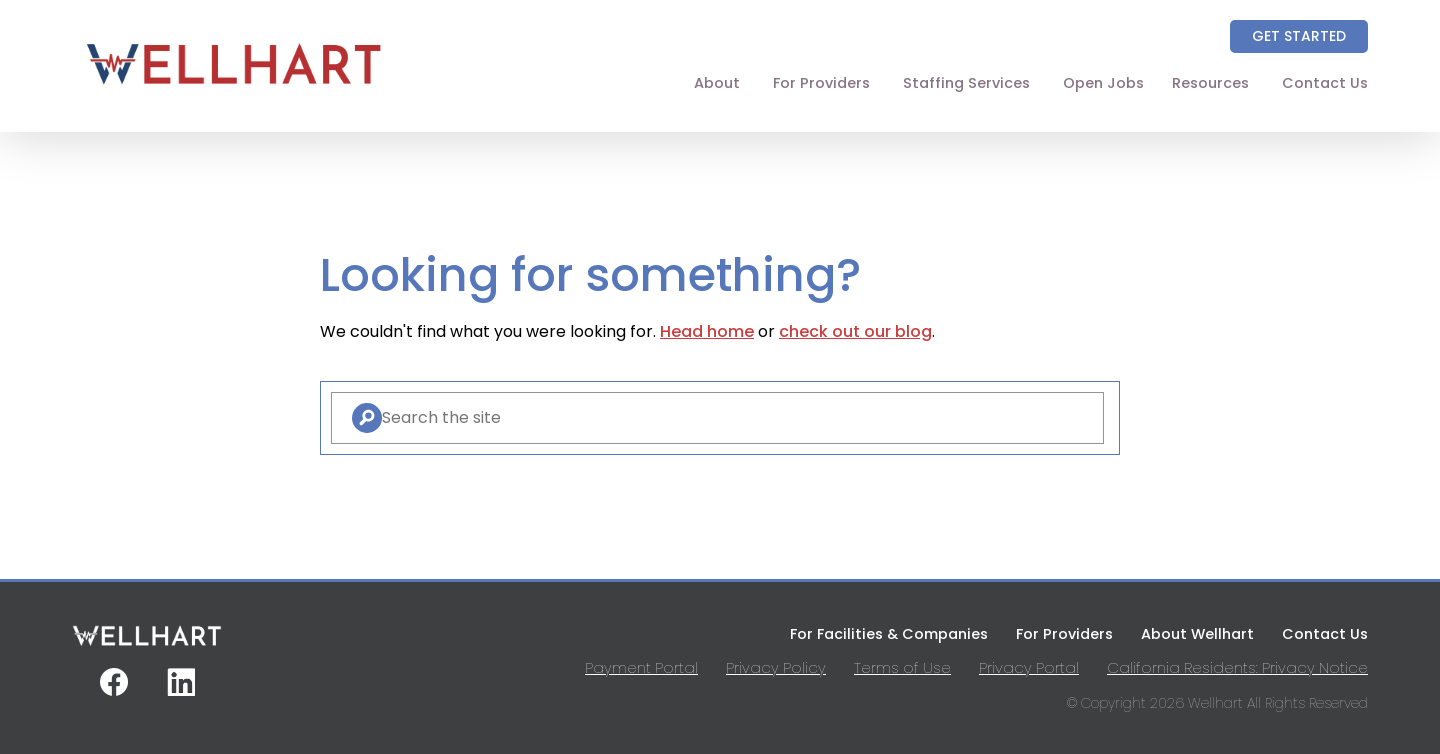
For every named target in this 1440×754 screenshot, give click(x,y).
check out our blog (855, 331)
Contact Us (1325, 83)
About (717, 83)
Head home (707, 331)
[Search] (367, 418)
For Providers (821, 83)
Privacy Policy (776, 667)
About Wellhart (1197, 634)
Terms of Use (902, 667)
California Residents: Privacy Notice (1237, 667)
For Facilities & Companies (889, 634)
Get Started (1299, 36)
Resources (1210, 83)
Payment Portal (641, 667)
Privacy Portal (1029, 667)
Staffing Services (966, 83)
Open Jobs (1103, 83)
